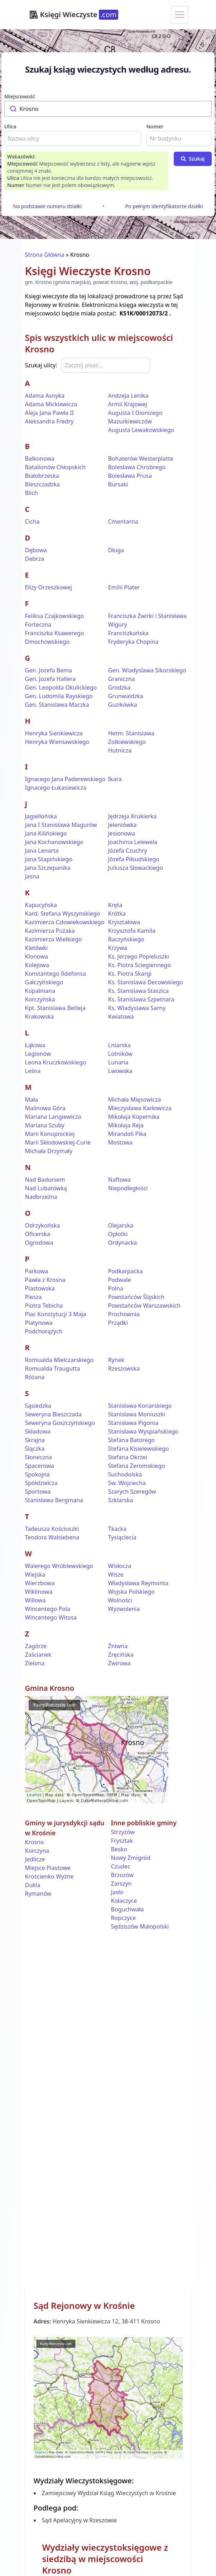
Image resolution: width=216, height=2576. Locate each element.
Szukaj (193, 158)
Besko (119, 1849)
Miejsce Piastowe (48, 1868)
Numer (155, 126)
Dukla (32, 1885)
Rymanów (38, 1893)
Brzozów (122, 1875)
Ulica (10, 126)
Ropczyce (123, 1918)
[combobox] (108, 109)
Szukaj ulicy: (41, 365)
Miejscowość (19, 96)
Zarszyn (121, 1883)
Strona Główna (44, 255)
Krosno (34, 1842)
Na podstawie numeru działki (47, 206)
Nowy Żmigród (130, 1858)
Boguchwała (127, 1909)
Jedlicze (35, 1859)
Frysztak (122, 1841)
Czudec (120, 1866)
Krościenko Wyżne (49, 1876)
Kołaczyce (124, 1901)
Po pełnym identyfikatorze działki (164, 206)
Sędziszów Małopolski (140, 1926)
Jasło (117, 1892)
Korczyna (37, 1851)
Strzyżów (123, 1832)
